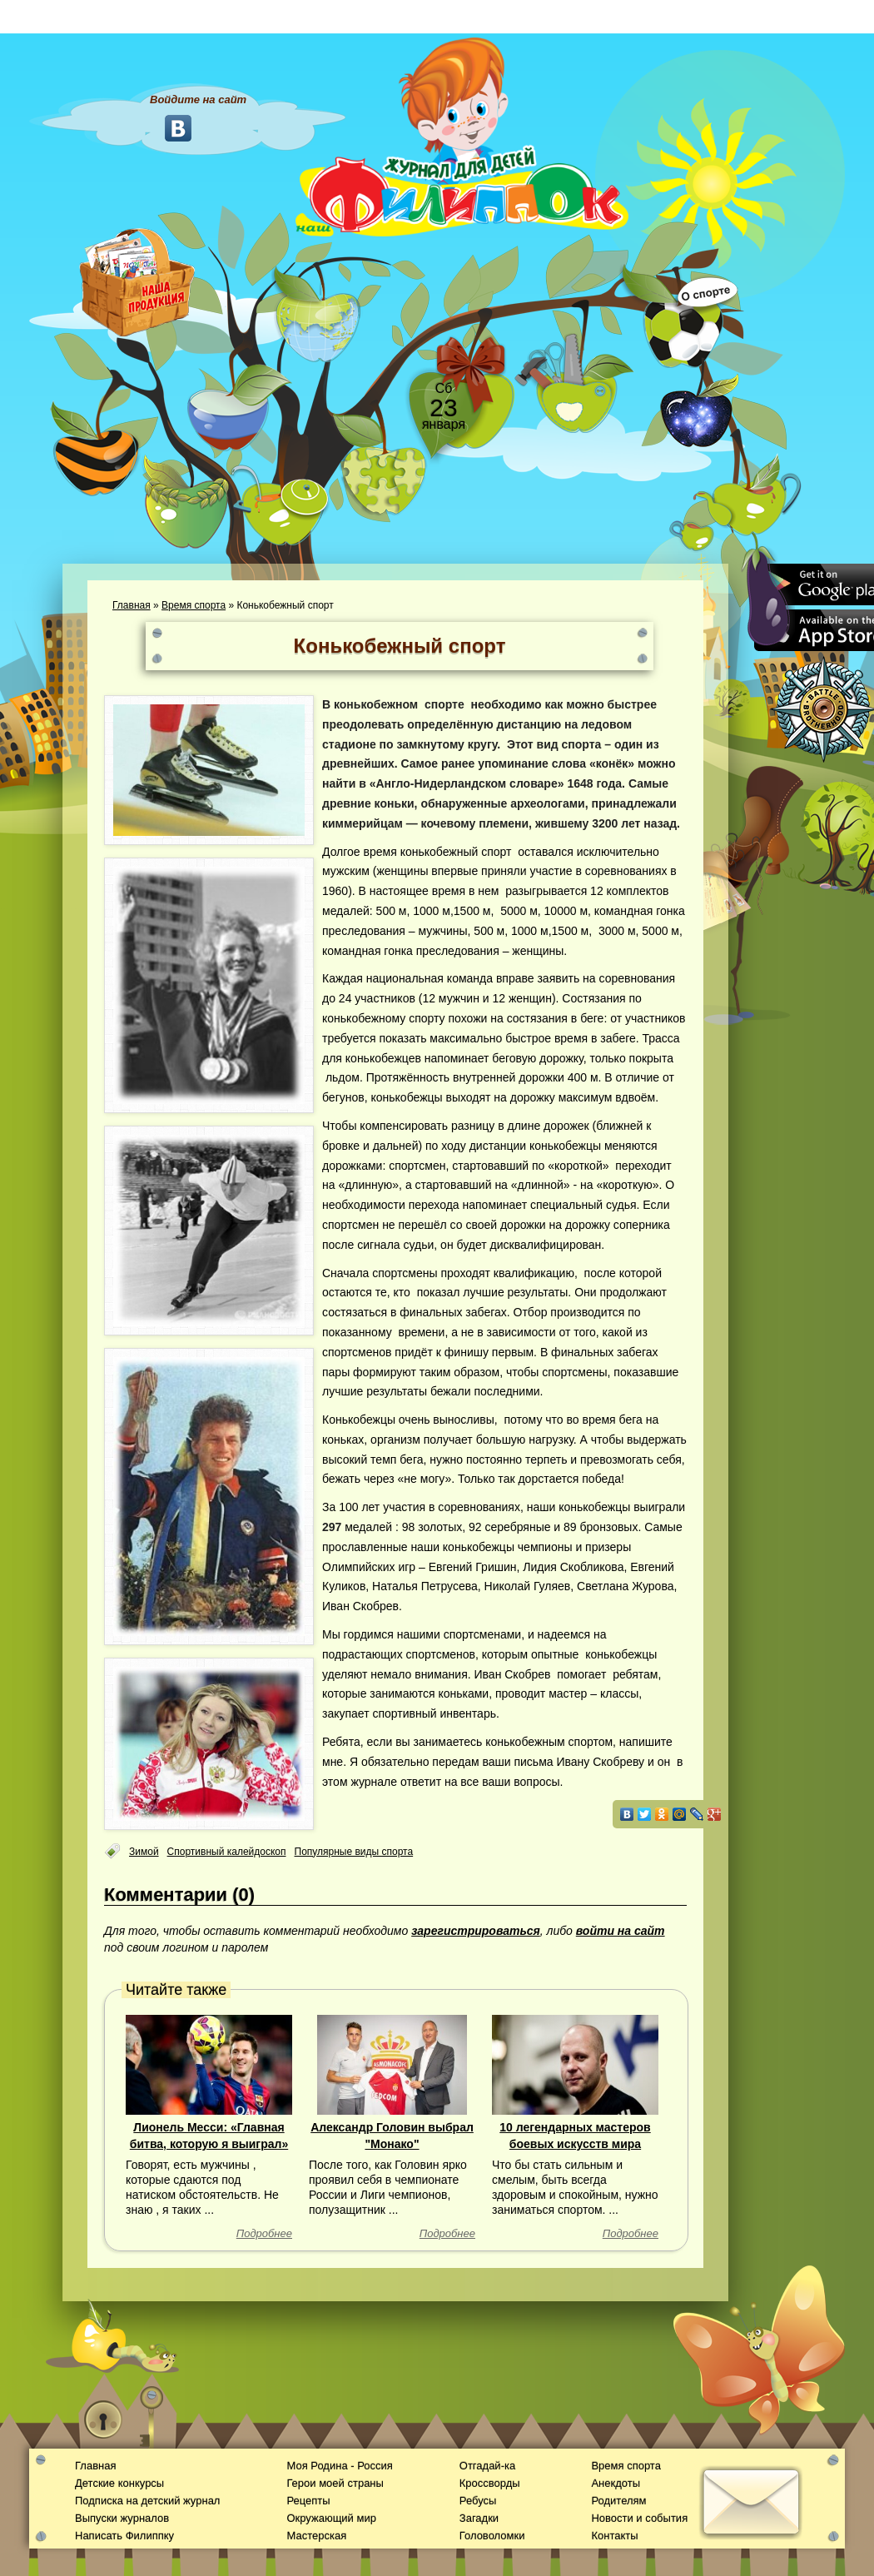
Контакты (614, 2535)
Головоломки (492, 2535)
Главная (131, 605)
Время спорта (193, 605)
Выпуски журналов (122, 2518)
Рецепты (308, 2500)
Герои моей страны (334, 2483)
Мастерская (316, 2535)
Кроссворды (489, 2483)
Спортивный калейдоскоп (226, 1851)
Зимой (144, 1851)
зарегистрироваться (475, 1930)
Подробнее (264, 2233)
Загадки (479, 2518)
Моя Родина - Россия (339, 2465)
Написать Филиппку (124, 2535)
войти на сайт (620, 1930)
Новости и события (639, 2518)
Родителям (618, 2500)
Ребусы (478, 2500)
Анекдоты (615, 2483)
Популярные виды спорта (354, 1851)
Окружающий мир (330, 2518)
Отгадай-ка (487, 2465)
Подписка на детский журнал (147, 2500)
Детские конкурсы (119, 2483)
